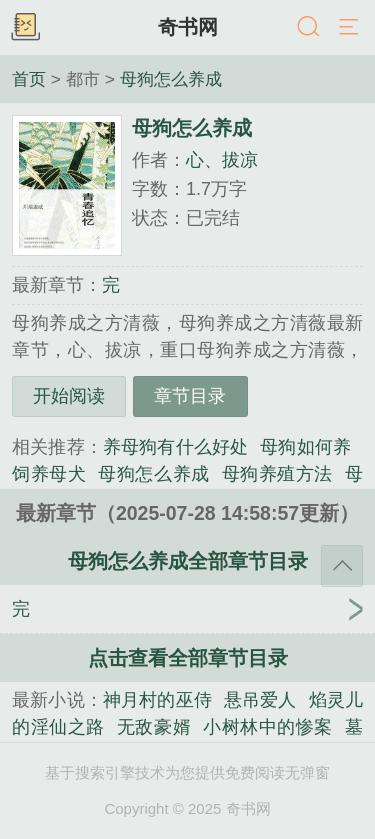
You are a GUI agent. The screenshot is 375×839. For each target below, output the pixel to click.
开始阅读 (69, 396)
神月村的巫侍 (157, 700)
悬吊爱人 (260, 700)
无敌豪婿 (154, 727)
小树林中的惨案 (268, 727)
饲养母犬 (49, 474)
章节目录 (190, 396)
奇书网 (188, 27)
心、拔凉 (222, 160)
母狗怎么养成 (171, 79)
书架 (25, 28)
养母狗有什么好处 (175, 447)
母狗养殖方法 (277, 474)
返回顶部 (342, 566)
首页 (29, 79)
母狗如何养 (305, 447)
